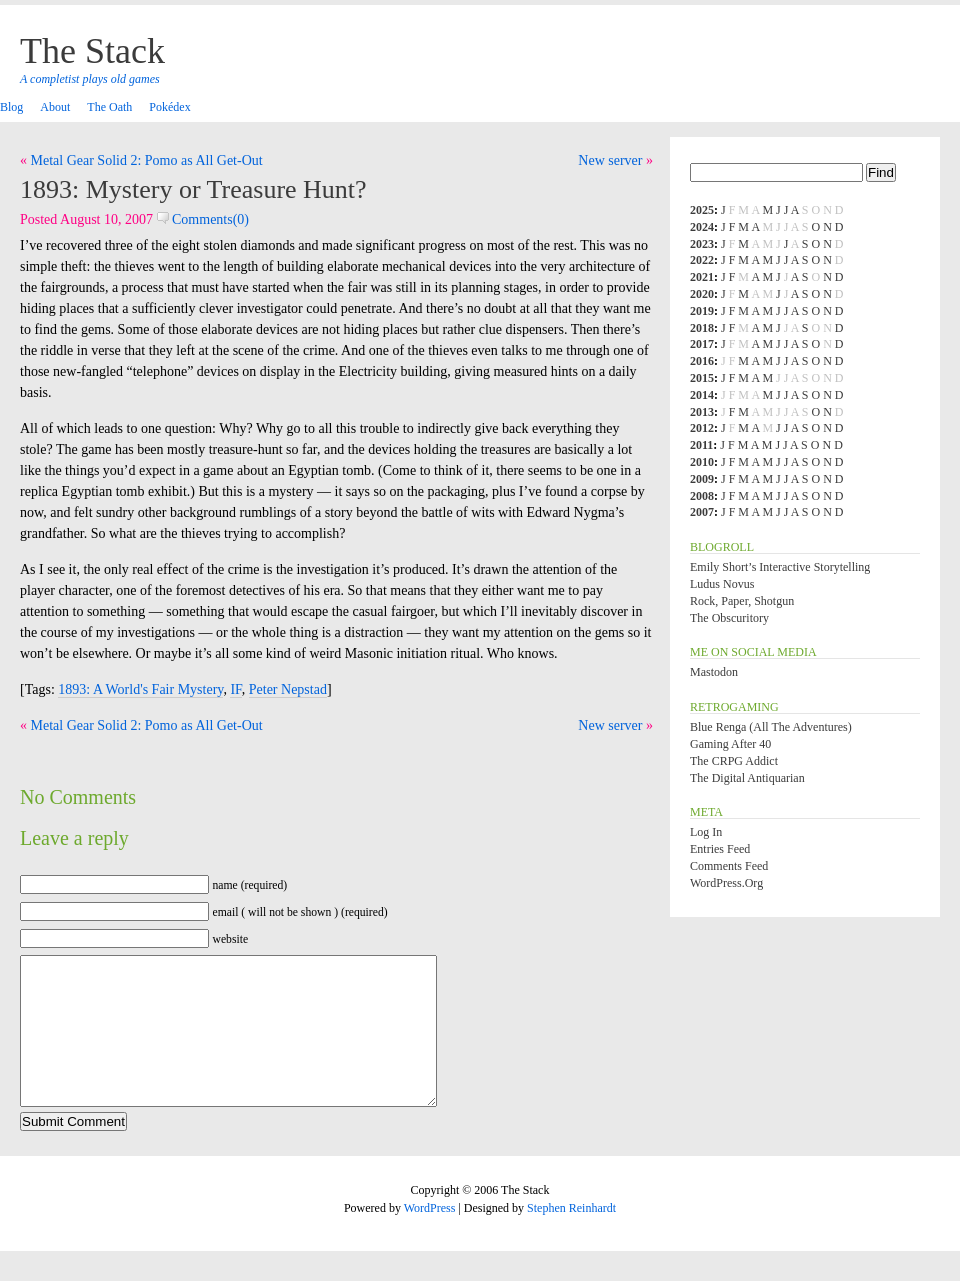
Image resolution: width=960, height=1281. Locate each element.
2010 (702, 462)
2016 (702, 361)
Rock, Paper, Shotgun (742, 601)
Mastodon (714, 672)
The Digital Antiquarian (747, 778)
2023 (702, 244)
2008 (702, 496)
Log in (706, 832)
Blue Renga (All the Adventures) (771, 727)
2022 (702, 260)
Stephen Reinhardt (571, 1238)
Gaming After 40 (730, 744)
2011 (701, 445)
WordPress (430, 1238)
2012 (702, 428)
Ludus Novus (722, 584)
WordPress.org (726, 883)
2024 (702, 227)
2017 (702, 344)
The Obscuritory (729, 618)
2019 (702, 311)
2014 (702, 395)
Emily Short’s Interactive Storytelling (780, 567)
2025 (702, 210)
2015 (702, 378)
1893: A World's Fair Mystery (140, 689)
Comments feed (729, 866)
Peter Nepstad (288, 689)
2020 (702, 294)
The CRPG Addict (734, 761)
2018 (702, 328)
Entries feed (720, 849)
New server (610, 160)
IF (235, 689)
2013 (702, 412)
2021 (702, 277)
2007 (702, 512)
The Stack (92, 51)
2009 (702, 479)
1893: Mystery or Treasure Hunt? (193, 189)
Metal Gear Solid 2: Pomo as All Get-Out (147, 160)
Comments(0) (203, 219)
